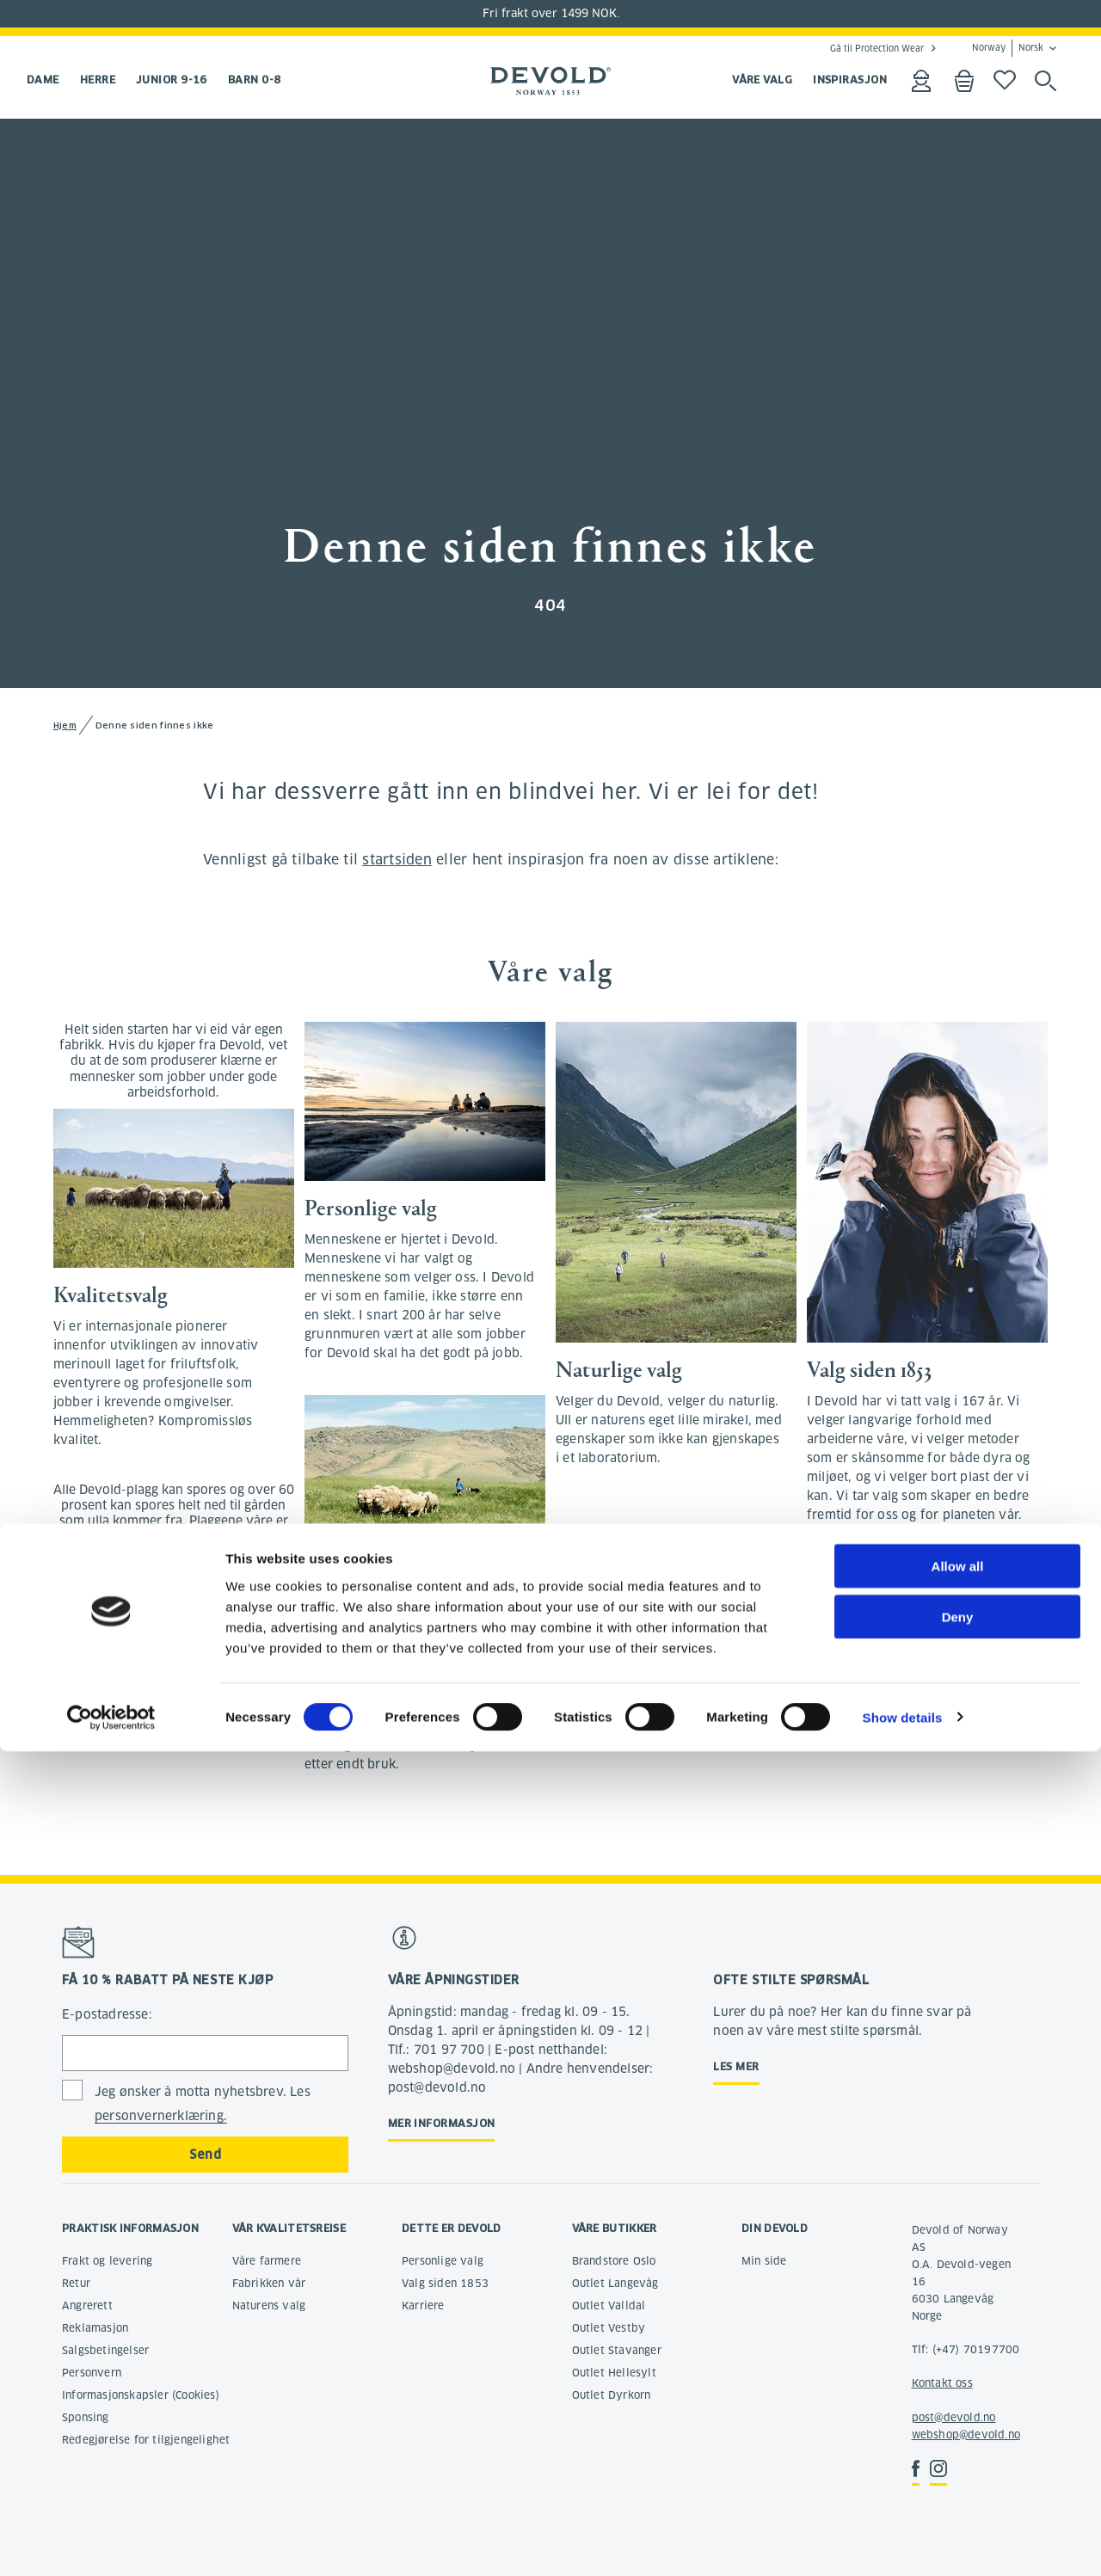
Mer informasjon (441, 2123)
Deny (958, 2441)
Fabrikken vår (269, 2283)
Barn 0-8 (254, 79)
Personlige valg (442, 2260)
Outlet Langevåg (615, 2283)
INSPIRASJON (850, 79)
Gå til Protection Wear (877, 48)
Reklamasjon (95, 2327)
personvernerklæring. (161, 2116)
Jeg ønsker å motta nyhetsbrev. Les (203, 2104)
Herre (97, 79)
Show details (903, 2542)
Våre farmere (266, 2260)
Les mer (736, 2066)
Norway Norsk (1007, 48)
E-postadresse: (107, 2014)
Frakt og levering (107, 2260)
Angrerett (87, 2305)
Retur (76, 2283)
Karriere (423, 2305)
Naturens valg (269, 2305)
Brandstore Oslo (614, 2260)
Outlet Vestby (609, 2327)
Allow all (958, 2390)
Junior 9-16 (171, 79)
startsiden (397, 859)
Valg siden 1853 (445, 2283)
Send (205, 2154)
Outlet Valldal (609, 2305)
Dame (43, 79)
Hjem (65, 725)
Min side (764, 2260)
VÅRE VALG (762, 79)
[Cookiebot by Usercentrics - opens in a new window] (111, 2542)
